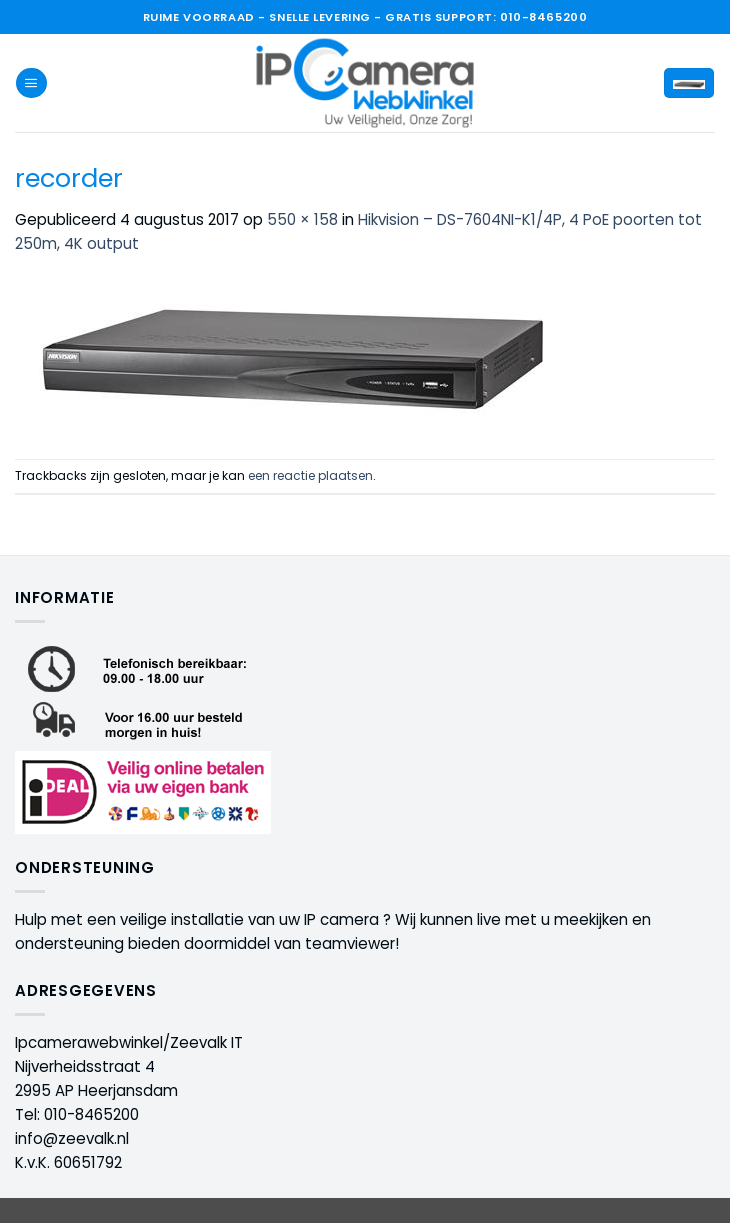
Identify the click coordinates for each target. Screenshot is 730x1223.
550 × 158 (302, 219)
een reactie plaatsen (310, 475)
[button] (31, 83)
